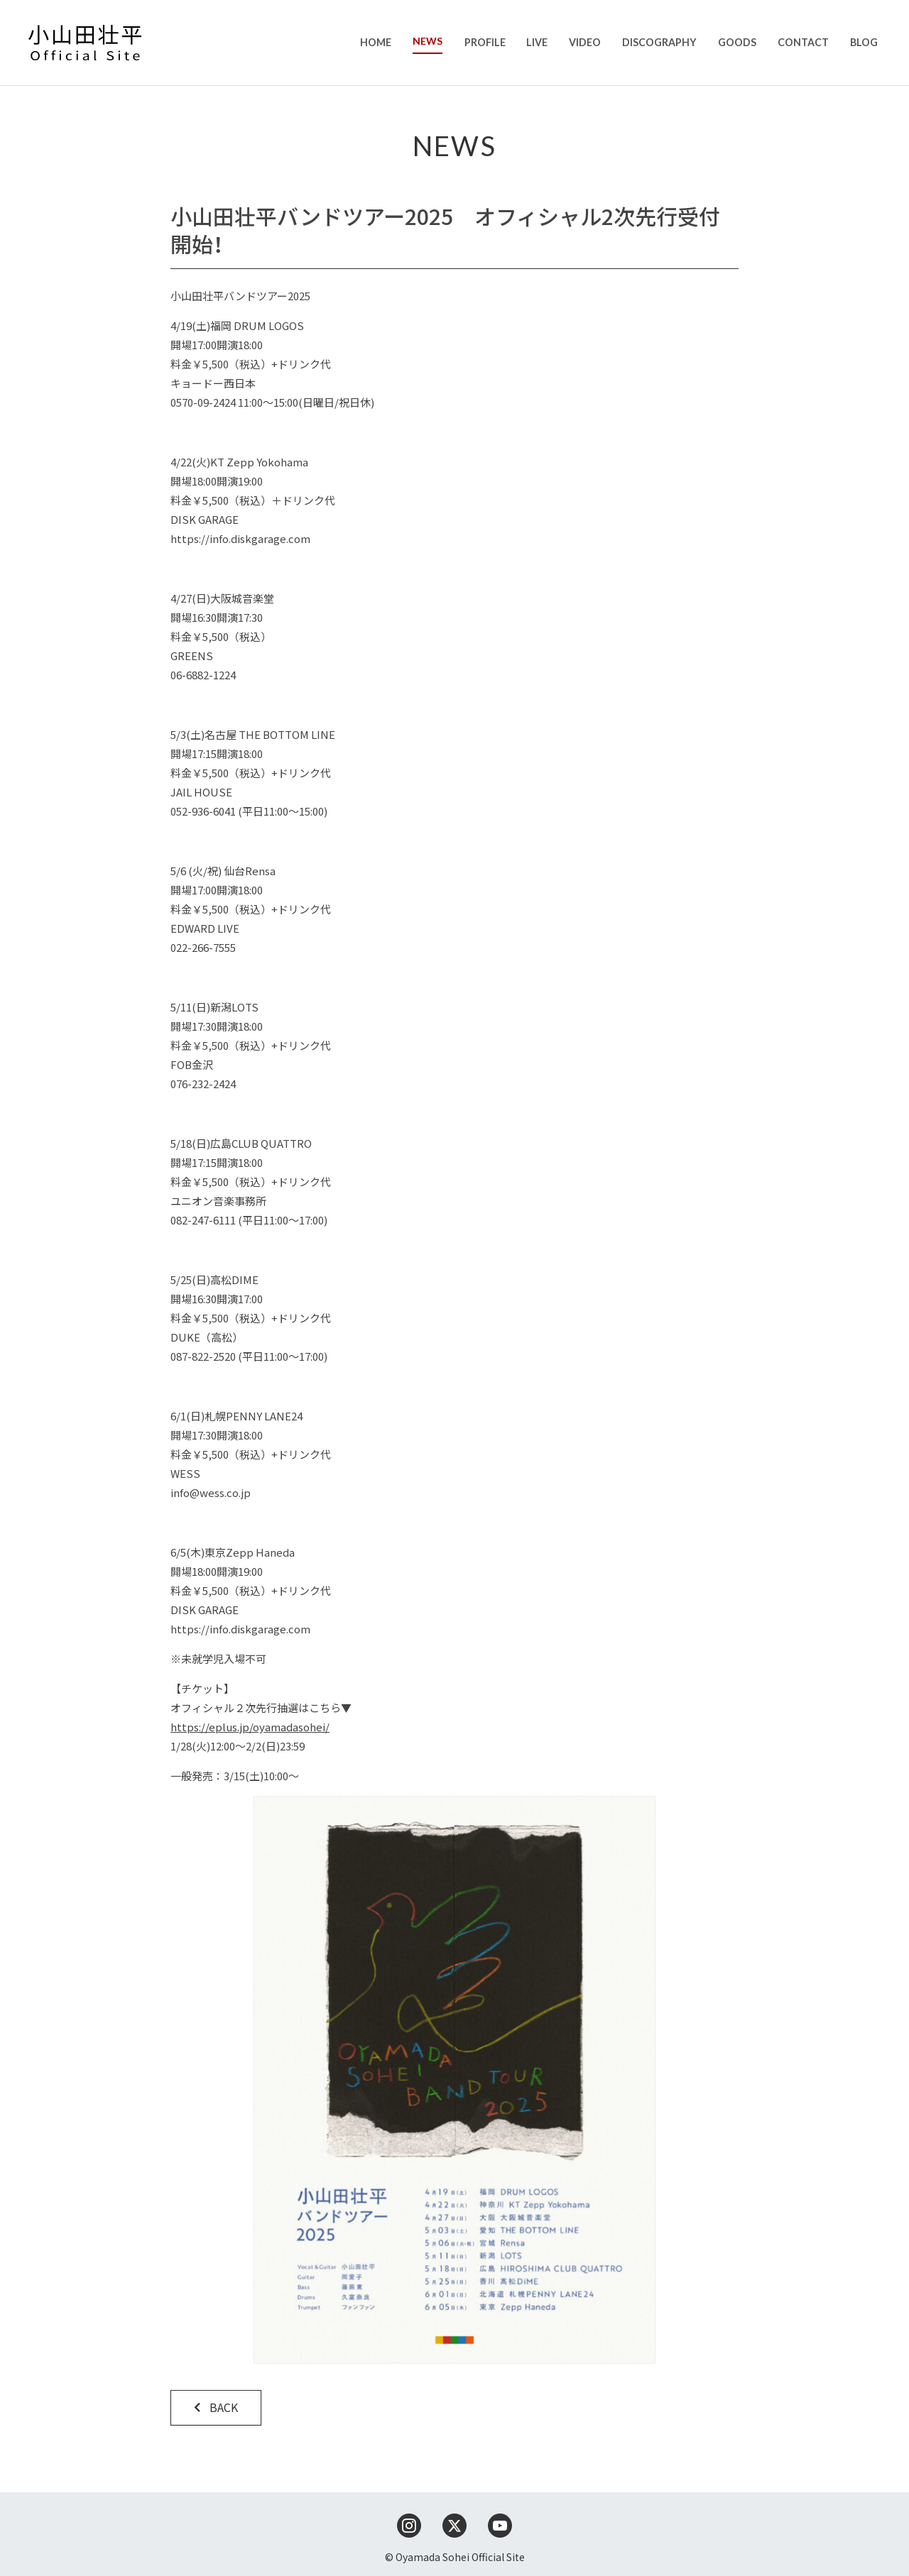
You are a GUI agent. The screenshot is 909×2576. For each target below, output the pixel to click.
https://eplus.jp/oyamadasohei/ (250, 1726)
